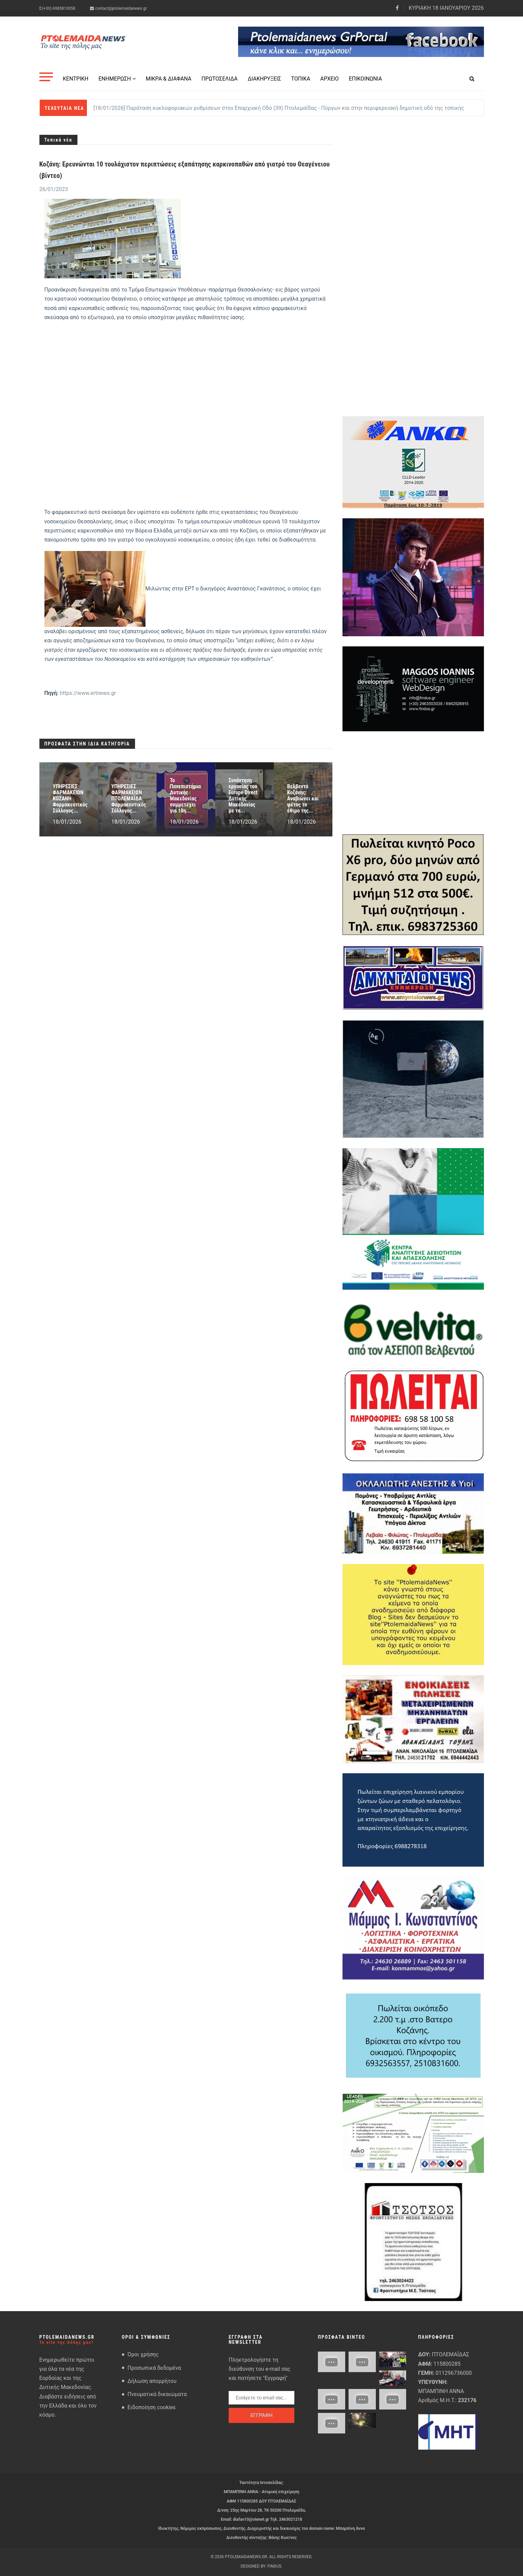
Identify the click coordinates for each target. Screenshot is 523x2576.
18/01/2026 (67, 822)
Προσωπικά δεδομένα (154, 2368)
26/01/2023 (53, 189)
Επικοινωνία (365, 78)
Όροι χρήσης (143, 2354)
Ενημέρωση (117, 78)
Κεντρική (76, 78)
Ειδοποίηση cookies (152, 2407)
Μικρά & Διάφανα (168, 78)
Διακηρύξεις (264, 78)
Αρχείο (329, 78)
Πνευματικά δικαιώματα (157, 2394)
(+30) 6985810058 (57, 8)
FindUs (274, 2566)
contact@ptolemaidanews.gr (118, 8)
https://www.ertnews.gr (88, 693)
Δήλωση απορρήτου (152, 2381)
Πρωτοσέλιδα (219, 78)
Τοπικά (300, 78)
